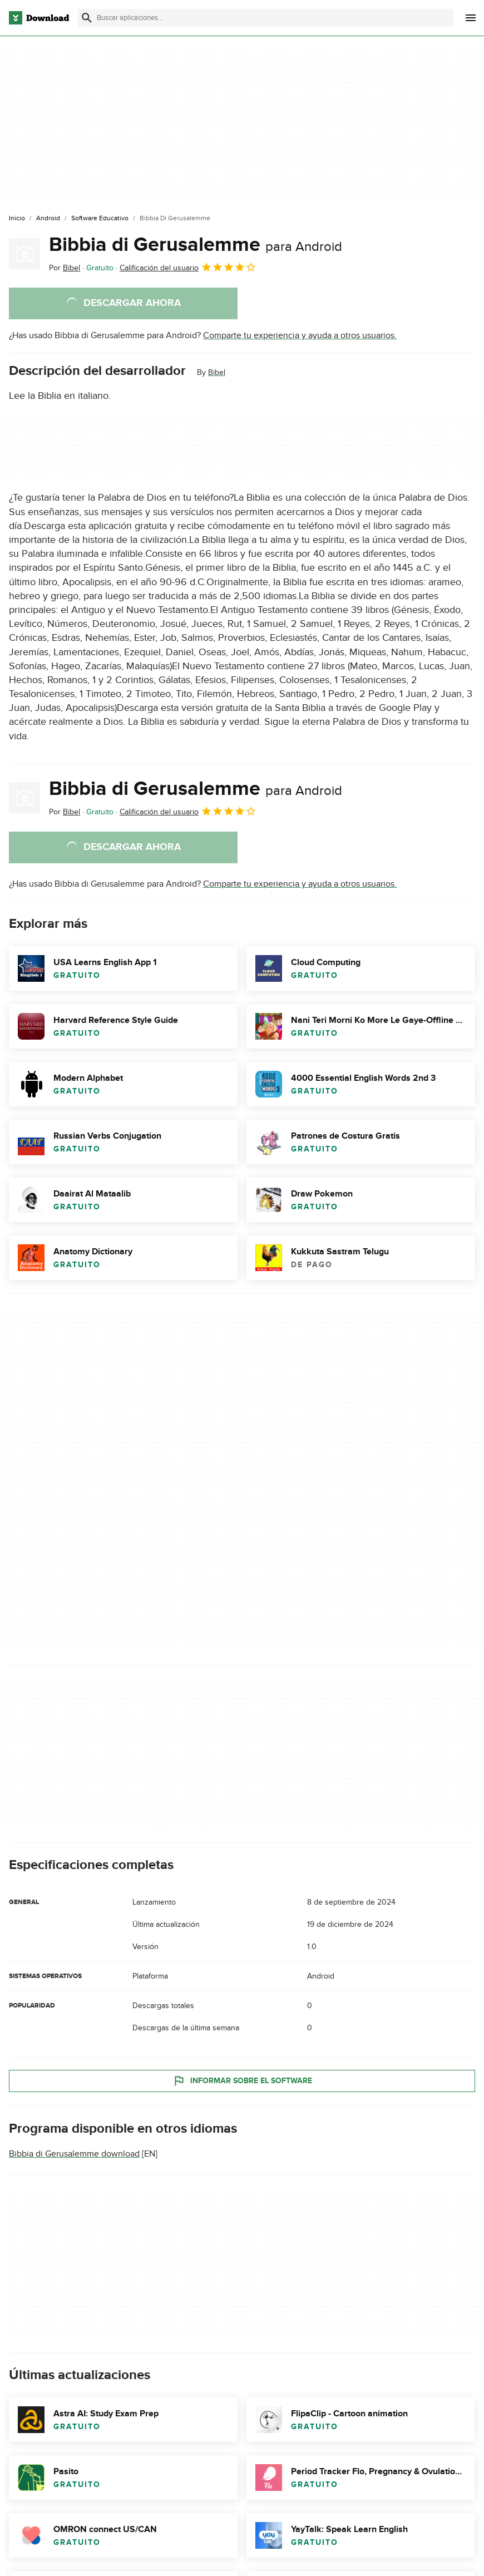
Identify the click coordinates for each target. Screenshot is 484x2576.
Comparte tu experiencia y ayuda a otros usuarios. (300, 335)
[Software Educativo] (100, 218)
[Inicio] (17, 218)
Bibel (216, 372)
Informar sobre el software (242, 2081)
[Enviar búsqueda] (87, 18)
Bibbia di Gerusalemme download (74, 2153)
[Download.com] (39, 17)
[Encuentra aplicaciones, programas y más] (265, 18)
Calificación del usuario (188, 267)
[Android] (48, 218)
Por (64, 268)
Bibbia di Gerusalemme (195, 245)
